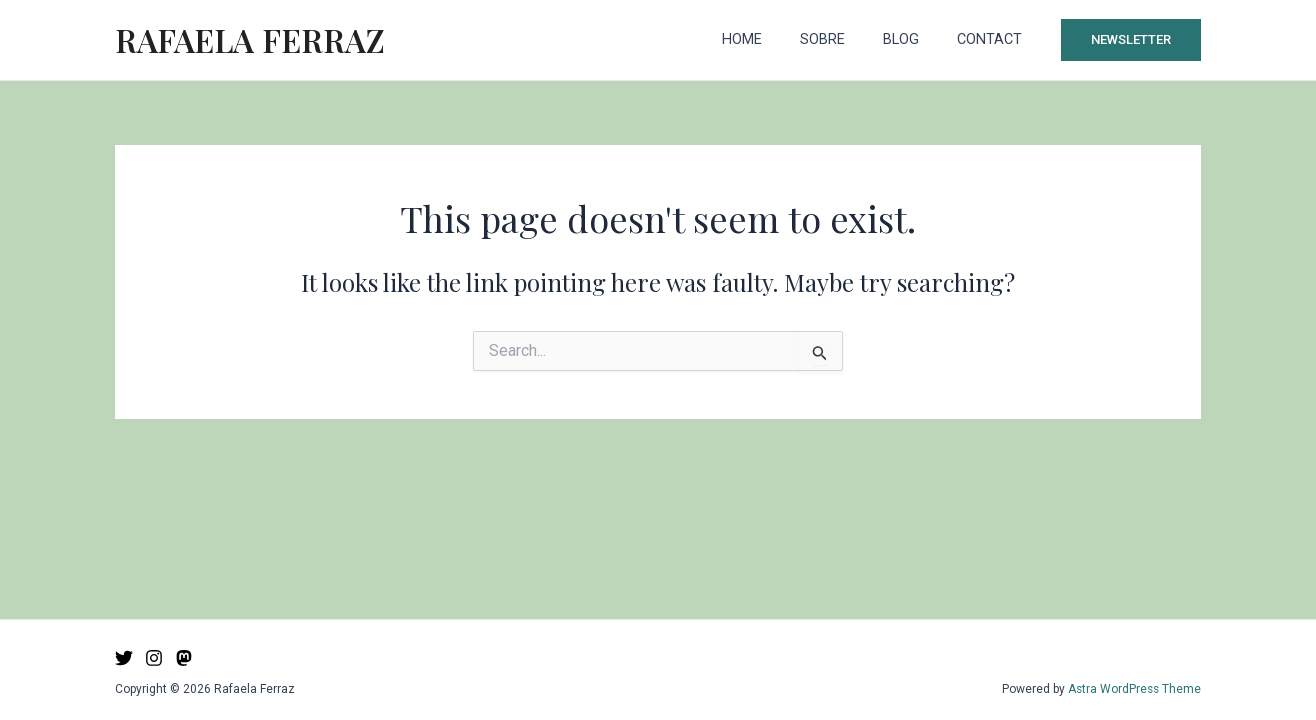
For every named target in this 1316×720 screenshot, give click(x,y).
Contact (994, 39)
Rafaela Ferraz (250, 39)
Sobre (845, 39)
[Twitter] (124, 658)
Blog (915, 39)
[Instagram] (154, 658)
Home (774, 39)
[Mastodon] (184, 658)
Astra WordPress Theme (1133, 689)
